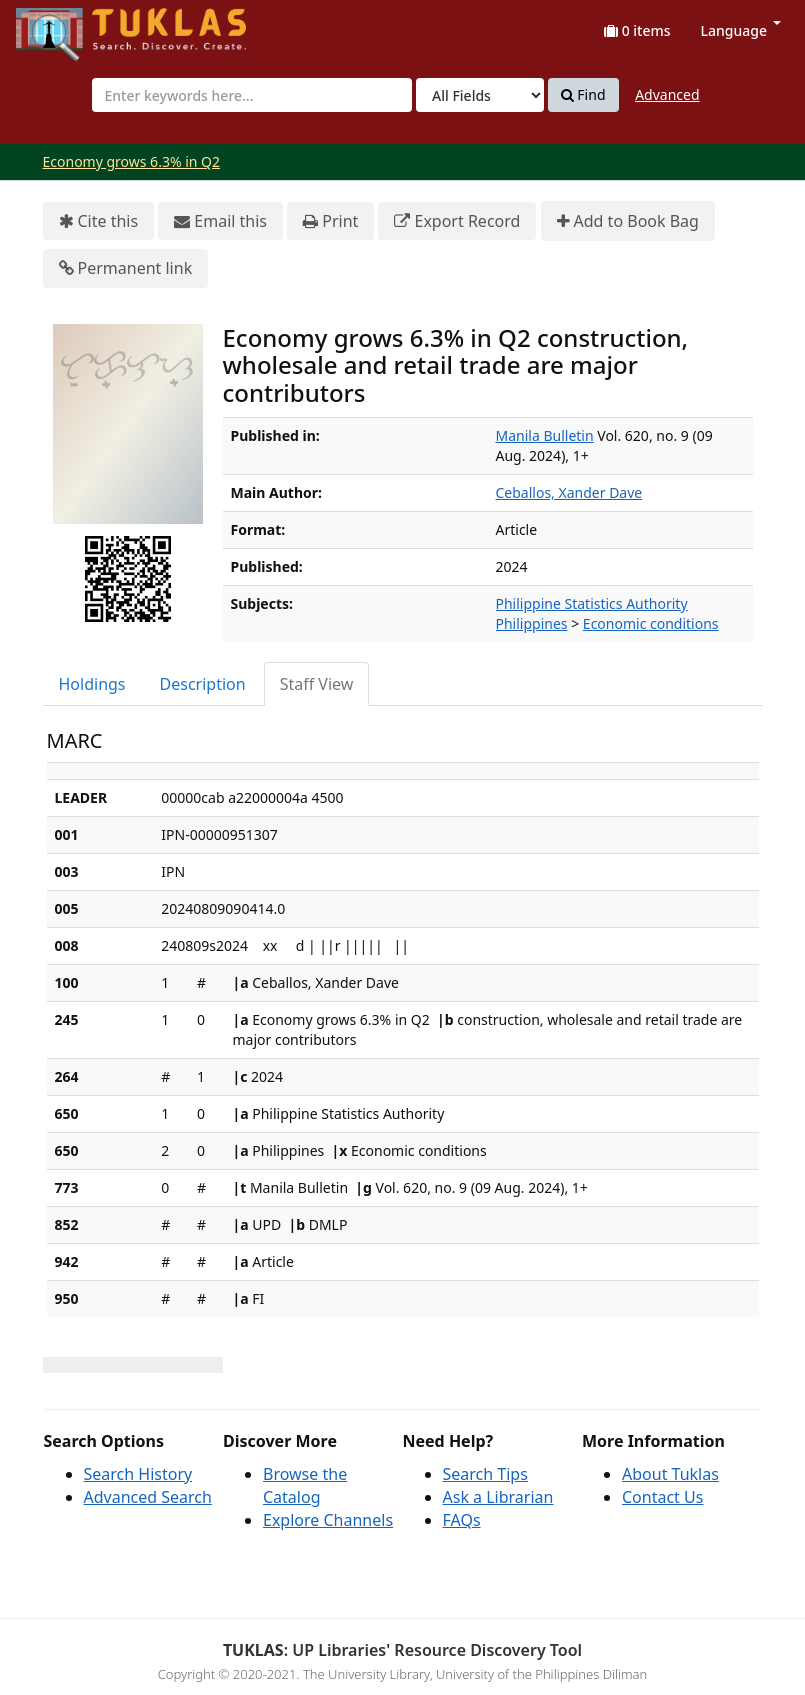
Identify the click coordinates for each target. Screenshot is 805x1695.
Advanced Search (148, 1497)
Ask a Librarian (498, 1497)
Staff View (317, 684)
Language (741, 30)
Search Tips (485, 1474)
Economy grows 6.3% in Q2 (132, 161)
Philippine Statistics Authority (592, 603)
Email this (220, 221)
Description (203, 684)
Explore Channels (328, 1520)
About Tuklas (670, 1474)
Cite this (99, 221)
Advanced (667, 94)
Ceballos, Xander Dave (569, 492)
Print (330, 221)
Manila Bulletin (545, 435)
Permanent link (126, 268)
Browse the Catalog (305, 1485)
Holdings (92, 684)
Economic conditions (651, 623)
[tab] (93, 684)
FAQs (462, 1520)
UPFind (65, 25)
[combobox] (252, 95)
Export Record (457, 221)
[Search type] (480, 95)
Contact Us (662, 1497)
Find (583, 95)
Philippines (532, 623)
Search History (138, 1474)
